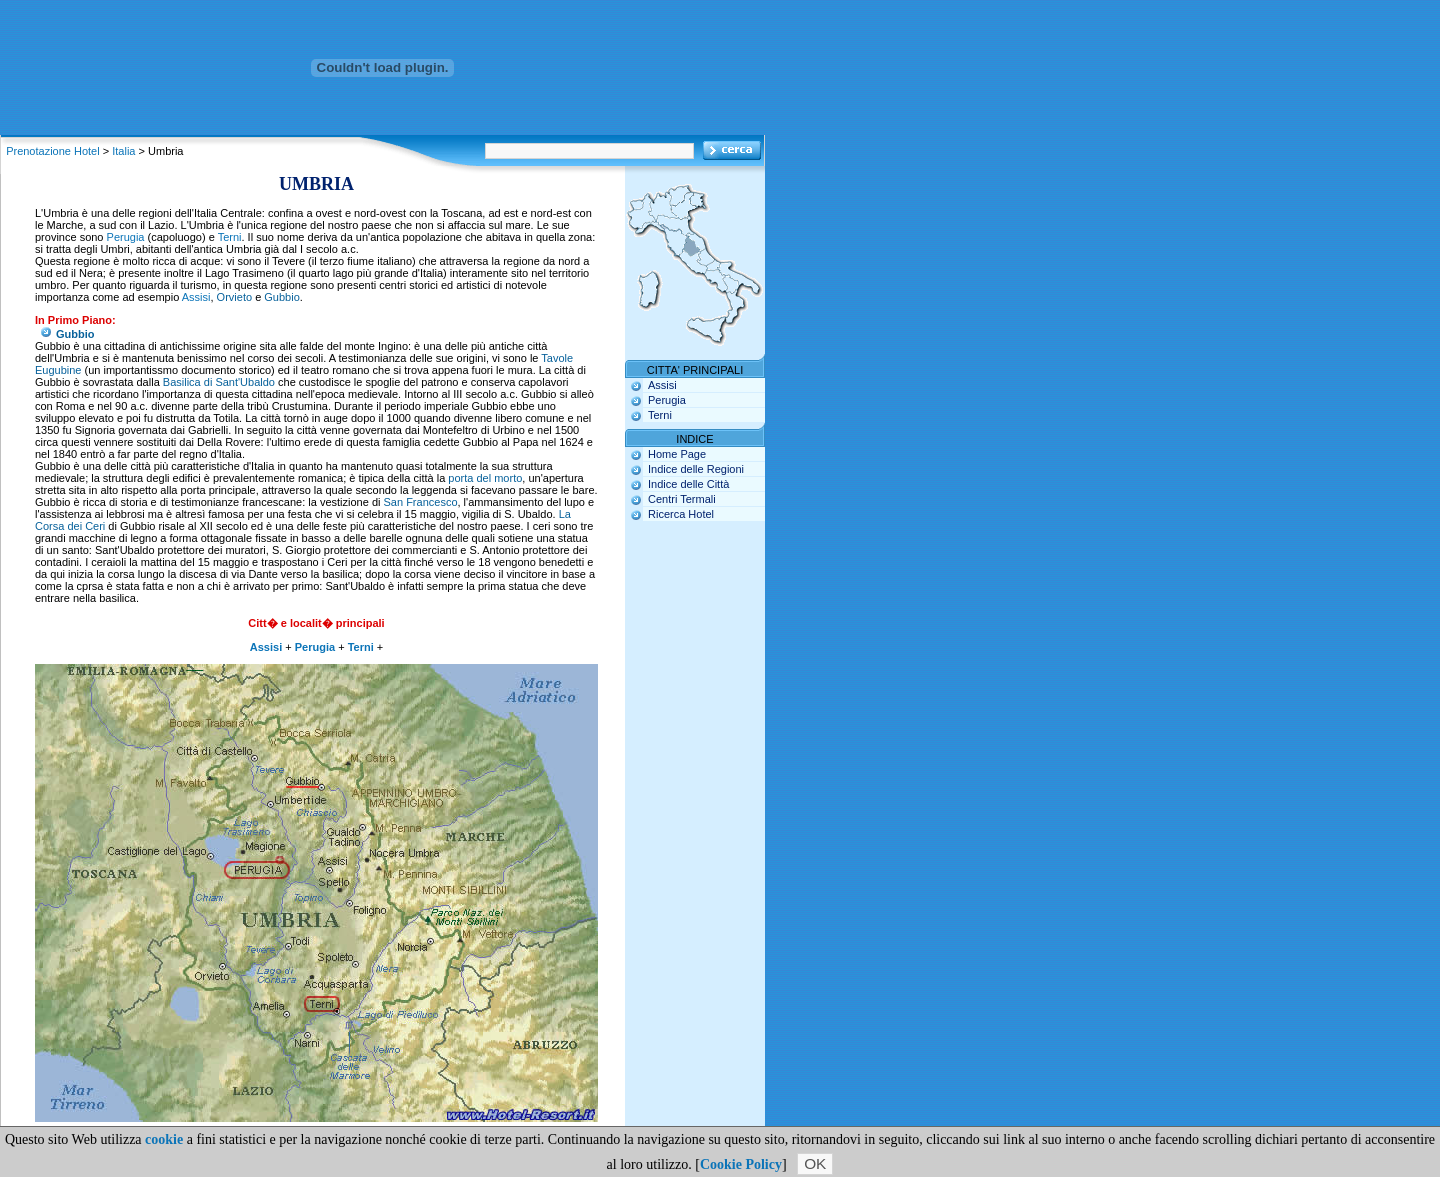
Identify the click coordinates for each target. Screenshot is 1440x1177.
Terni (230, 237)
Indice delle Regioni (696, 469)
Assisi (196, 297)
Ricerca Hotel (681, 514)
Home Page (677, 454)
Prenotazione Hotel (53, 151)
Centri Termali (682, 499)
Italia (123, 151)
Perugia (126, 237)
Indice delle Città (688, 484)
